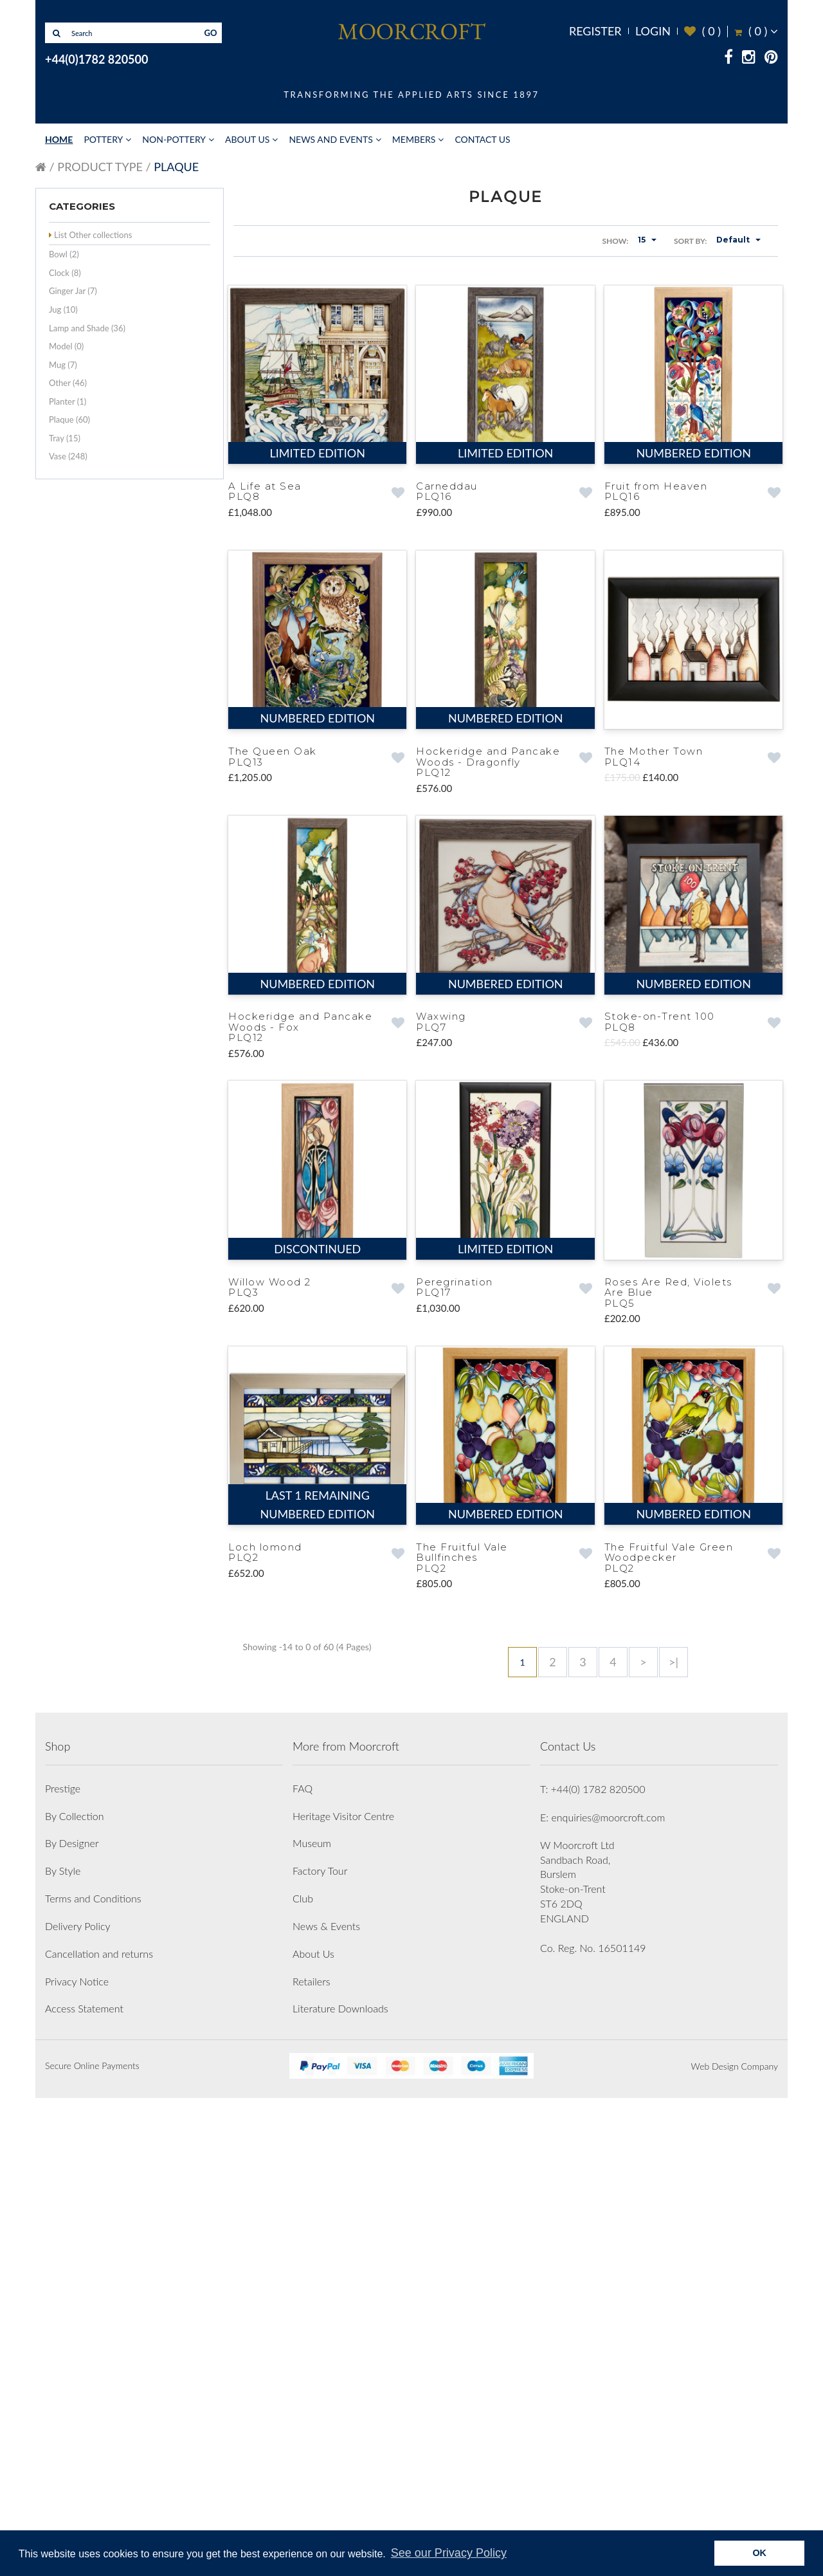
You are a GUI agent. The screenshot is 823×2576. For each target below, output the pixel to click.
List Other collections (93, 235)
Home (59, 139)
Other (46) (68, 383)
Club (303, 2376)
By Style (62, 2348)
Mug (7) (63, 365)
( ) (702, 31)
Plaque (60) (69, 419)
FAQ (302, 2266)
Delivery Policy (78, 2404)
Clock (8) (65, 273)
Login (653, 31)
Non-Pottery (174, 139)
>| (673, 1661)
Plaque (176, 166)
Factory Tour (320, 2348)
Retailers (311, 2459)
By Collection (74, 2294)
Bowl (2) (64, 254)
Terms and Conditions (93, 2376)
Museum (312, 2321)
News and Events (330, 139)
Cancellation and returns (99, 2431)
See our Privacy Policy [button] (449, 2552)
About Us (247, 139)
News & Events (326, 2404)
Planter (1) (67, 401)
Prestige (62, 2266)
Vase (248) (68, 456)
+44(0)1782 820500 (96, 59)
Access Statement (84, 2487)
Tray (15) (64, 438)
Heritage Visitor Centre (343, 2294)
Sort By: (690, 241)
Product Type (100, 166)
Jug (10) (63, 309)
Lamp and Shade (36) (87, 328)
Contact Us (482, 139)
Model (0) (66, 346)
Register (595, 31)
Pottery (103, 139)
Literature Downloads (340, 2487)
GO (210, 33)
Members (414, 139)
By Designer (72, 2321)
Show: (615, 241)
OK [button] (759, 2553)
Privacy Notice (77, 2459)
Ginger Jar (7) (73, 291)
